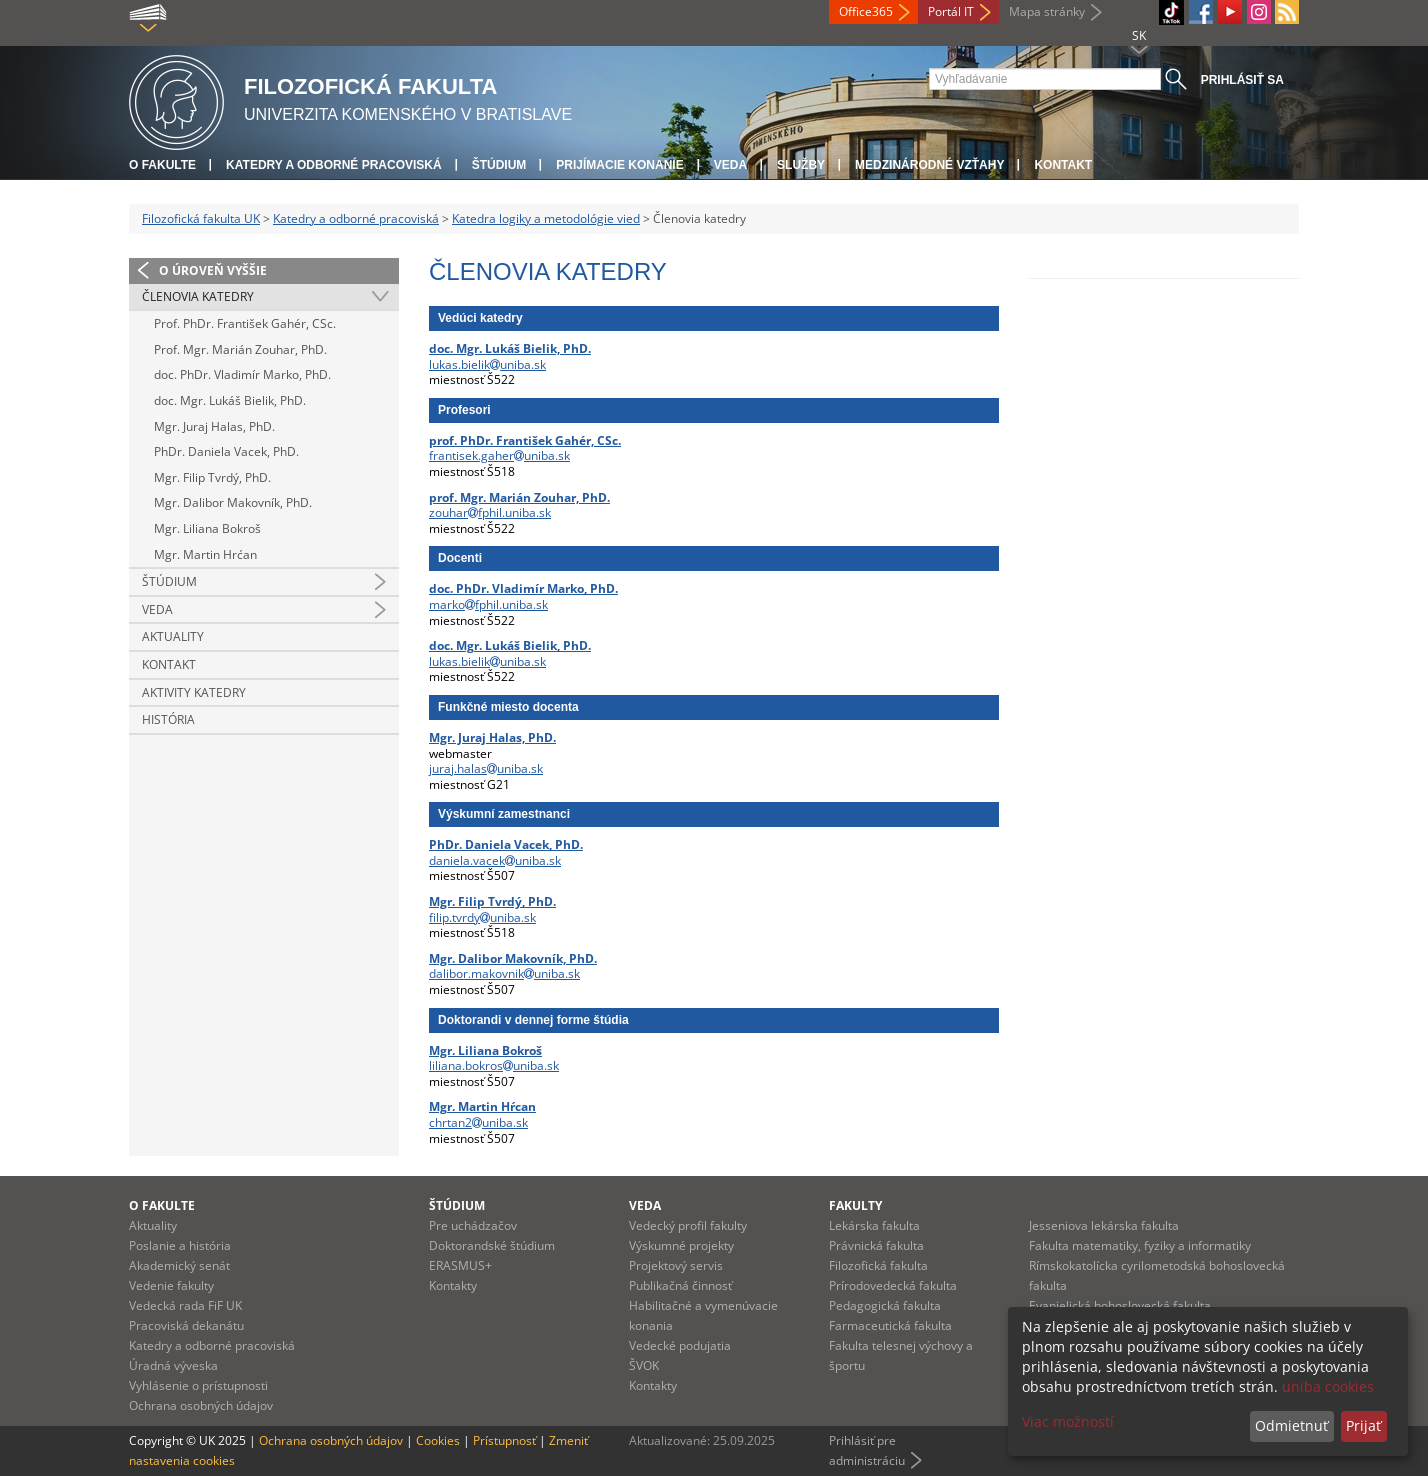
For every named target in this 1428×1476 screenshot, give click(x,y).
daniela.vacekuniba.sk (495, 860)
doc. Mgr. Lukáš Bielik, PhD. (230, 400)
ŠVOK (644, 1365)
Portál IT (951, 11)
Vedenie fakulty (171, 1285)
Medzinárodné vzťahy (929, 165)
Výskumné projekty (681, 1245)
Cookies (438, 1440)
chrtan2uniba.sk (478, 1122)
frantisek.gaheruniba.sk (499, 455)
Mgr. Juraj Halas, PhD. (214, 426)
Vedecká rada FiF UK (185, 1305)
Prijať (1363, 1425)
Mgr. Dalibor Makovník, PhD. (233, 502)
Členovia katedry (198, 296)
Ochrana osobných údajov (201, 1405)
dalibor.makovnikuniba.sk (504, 973)
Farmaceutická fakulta (890, 1325)
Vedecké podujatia (680, 1345)
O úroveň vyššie (213, 270)
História (168, 719)
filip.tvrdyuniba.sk (482, 917)
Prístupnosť (504, 1440)
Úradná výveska (173, 1365)
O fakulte (162, 165)
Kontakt (1063, 165)
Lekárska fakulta (874, 1225)
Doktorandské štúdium (492, 1245)
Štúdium (499, 165)
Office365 (866, 11)
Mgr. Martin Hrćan (205, 554)
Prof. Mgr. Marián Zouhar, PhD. (240, 349)
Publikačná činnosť (680, 1285)
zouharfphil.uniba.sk (490, 512)
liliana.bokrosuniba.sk (494, 1065)
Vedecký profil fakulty (688, 1225)
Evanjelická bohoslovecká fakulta (1120, 1305)
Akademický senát (179, 1265)
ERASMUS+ (460, 1265)
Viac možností (1068, 1421)
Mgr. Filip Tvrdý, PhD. (212, 477)
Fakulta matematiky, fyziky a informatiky (1140, 1245)
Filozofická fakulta (878, 1265)
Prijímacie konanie (619, 165)
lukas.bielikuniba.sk (487, 364)
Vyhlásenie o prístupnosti (198, 1385)
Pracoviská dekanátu (186, 1325)
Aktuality (173, 636)
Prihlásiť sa (1242, 80)
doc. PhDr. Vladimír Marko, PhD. (242, 374)
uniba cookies (1328, 1386)
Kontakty (453, 1285)
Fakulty (855, 1205)
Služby (801, 165)
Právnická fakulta (876, 1245)
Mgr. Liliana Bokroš (207, 528)
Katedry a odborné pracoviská (334, 165)
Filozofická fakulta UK (201, 218)
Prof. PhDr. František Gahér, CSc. (245, 323)
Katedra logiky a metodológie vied (546, 218)
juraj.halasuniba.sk (486, 768)
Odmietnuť (1291, 1425)
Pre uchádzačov (473, 1225)
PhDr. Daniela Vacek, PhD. (226, 451)
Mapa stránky (1047, 11)
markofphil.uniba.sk (488, 604)
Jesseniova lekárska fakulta (1104, 1225)
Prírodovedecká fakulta (893, 1285)
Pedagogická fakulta (885, 1305)
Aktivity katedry (194, 692)
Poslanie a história (180, 1245)
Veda (730, 165)
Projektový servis (676, 1265)
